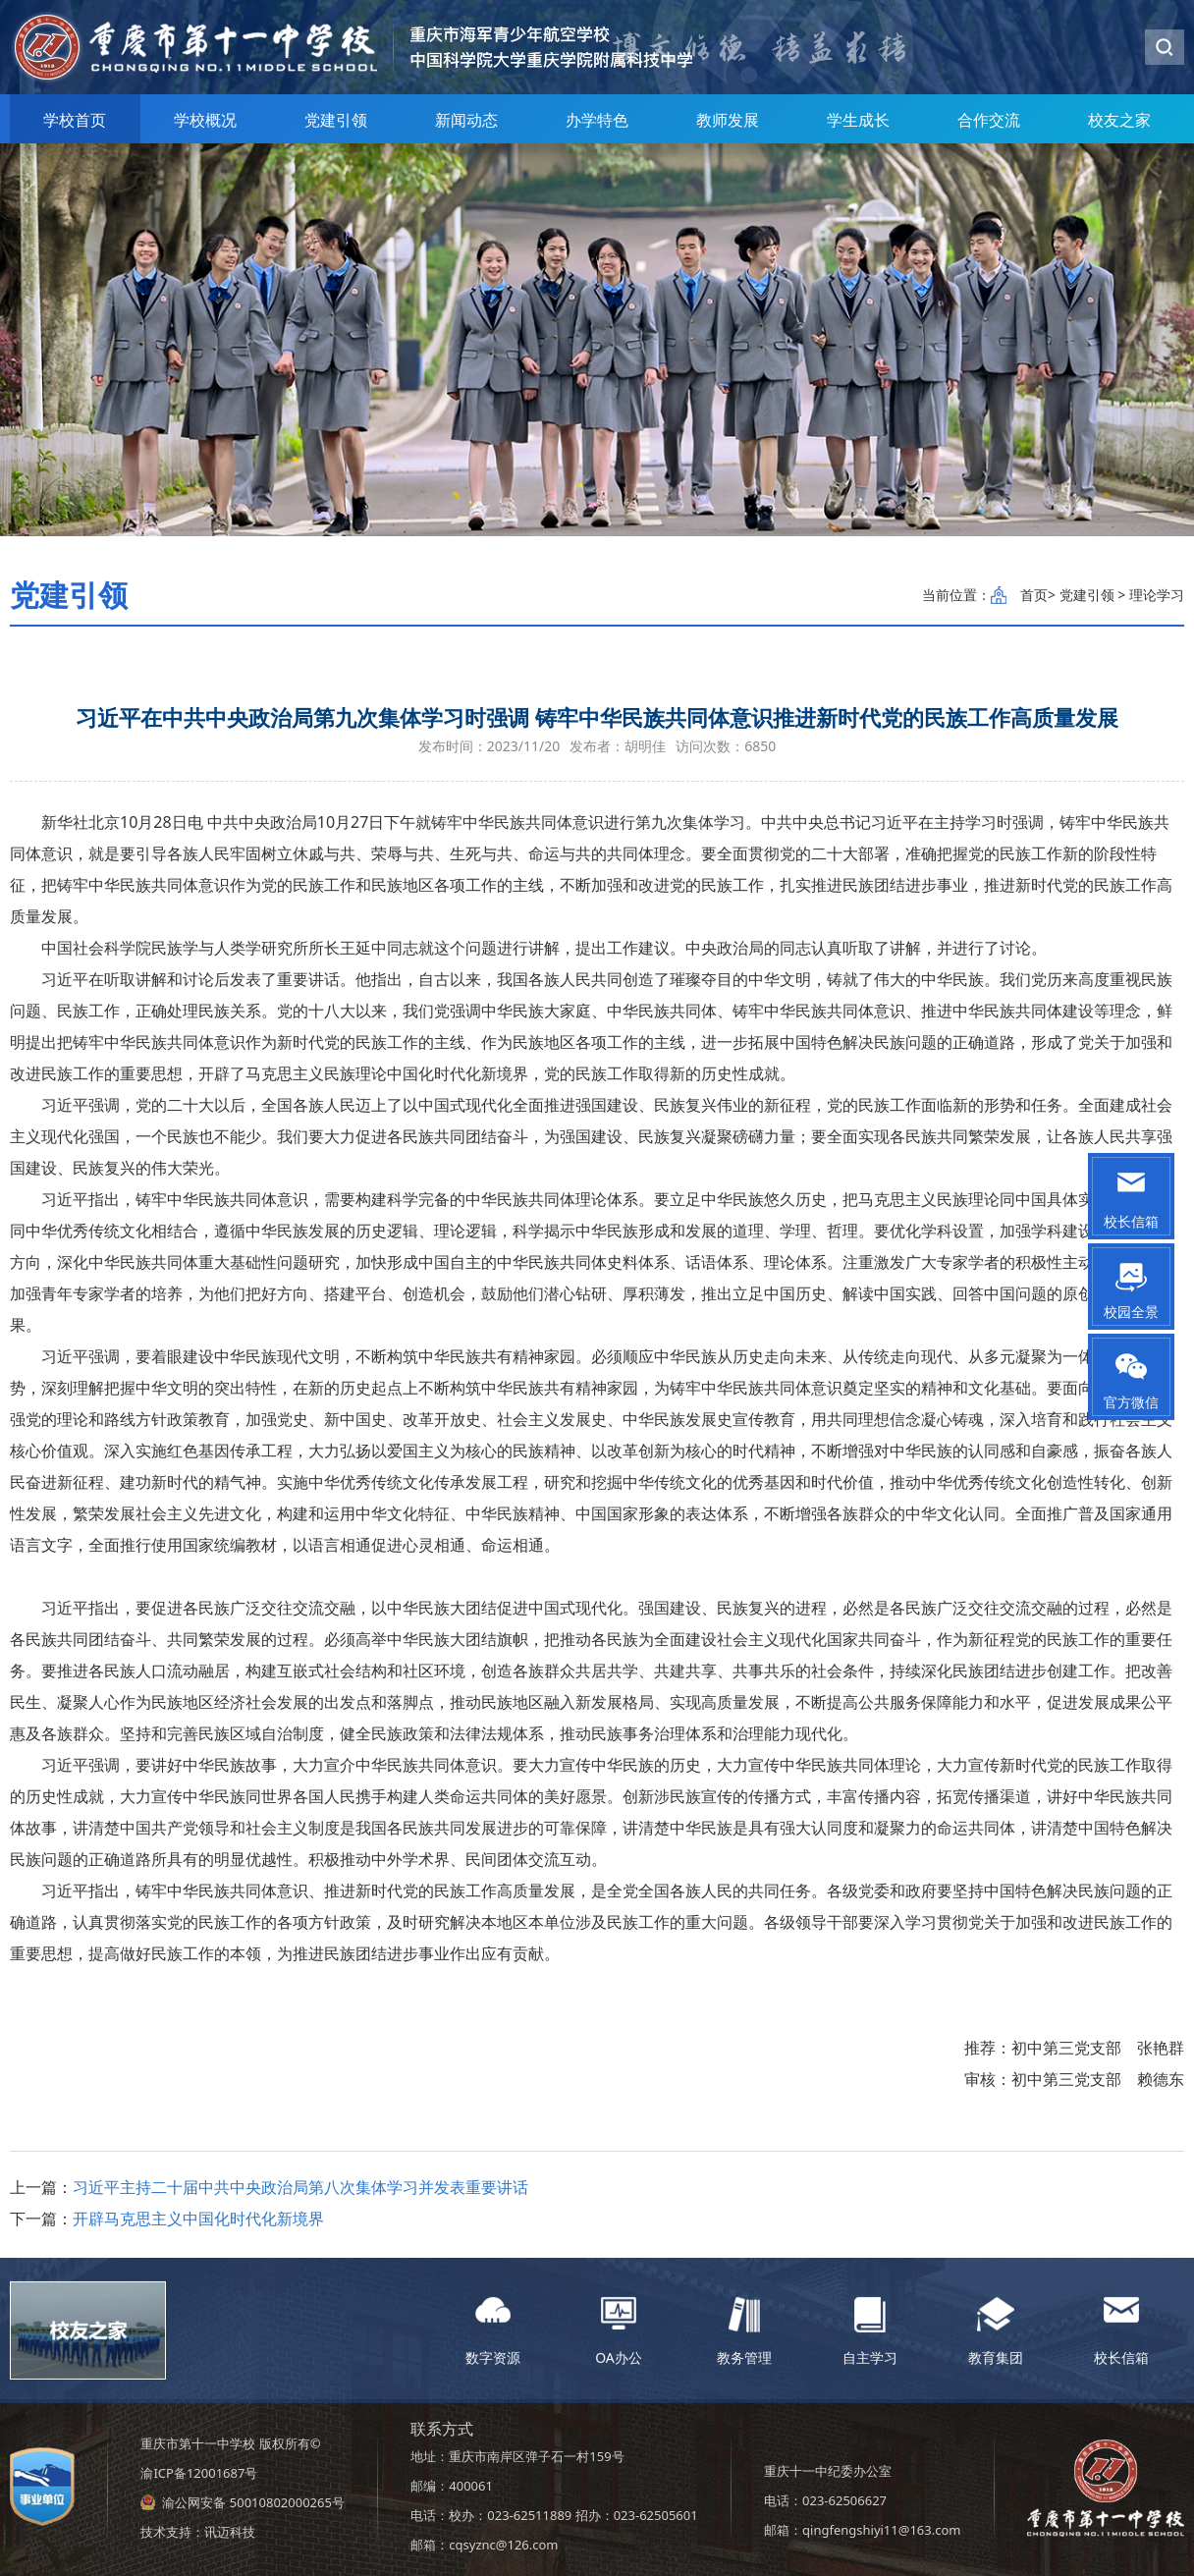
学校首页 (74, 120)
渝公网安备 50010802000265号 (253, 2502)
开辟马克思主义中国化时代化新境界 (198, 2218)
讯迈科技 (229, 2532)
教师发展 (727, 120)
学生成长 (858, 120)
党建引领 (335, 120)
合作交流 (988, 120)
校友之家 (1119, 120)
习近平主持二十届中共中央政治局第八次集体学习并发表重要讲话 (300, 2187)
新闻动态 (466, 120)
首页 (1034, 594)
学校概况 (205, 120)
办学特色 (597, 120)
